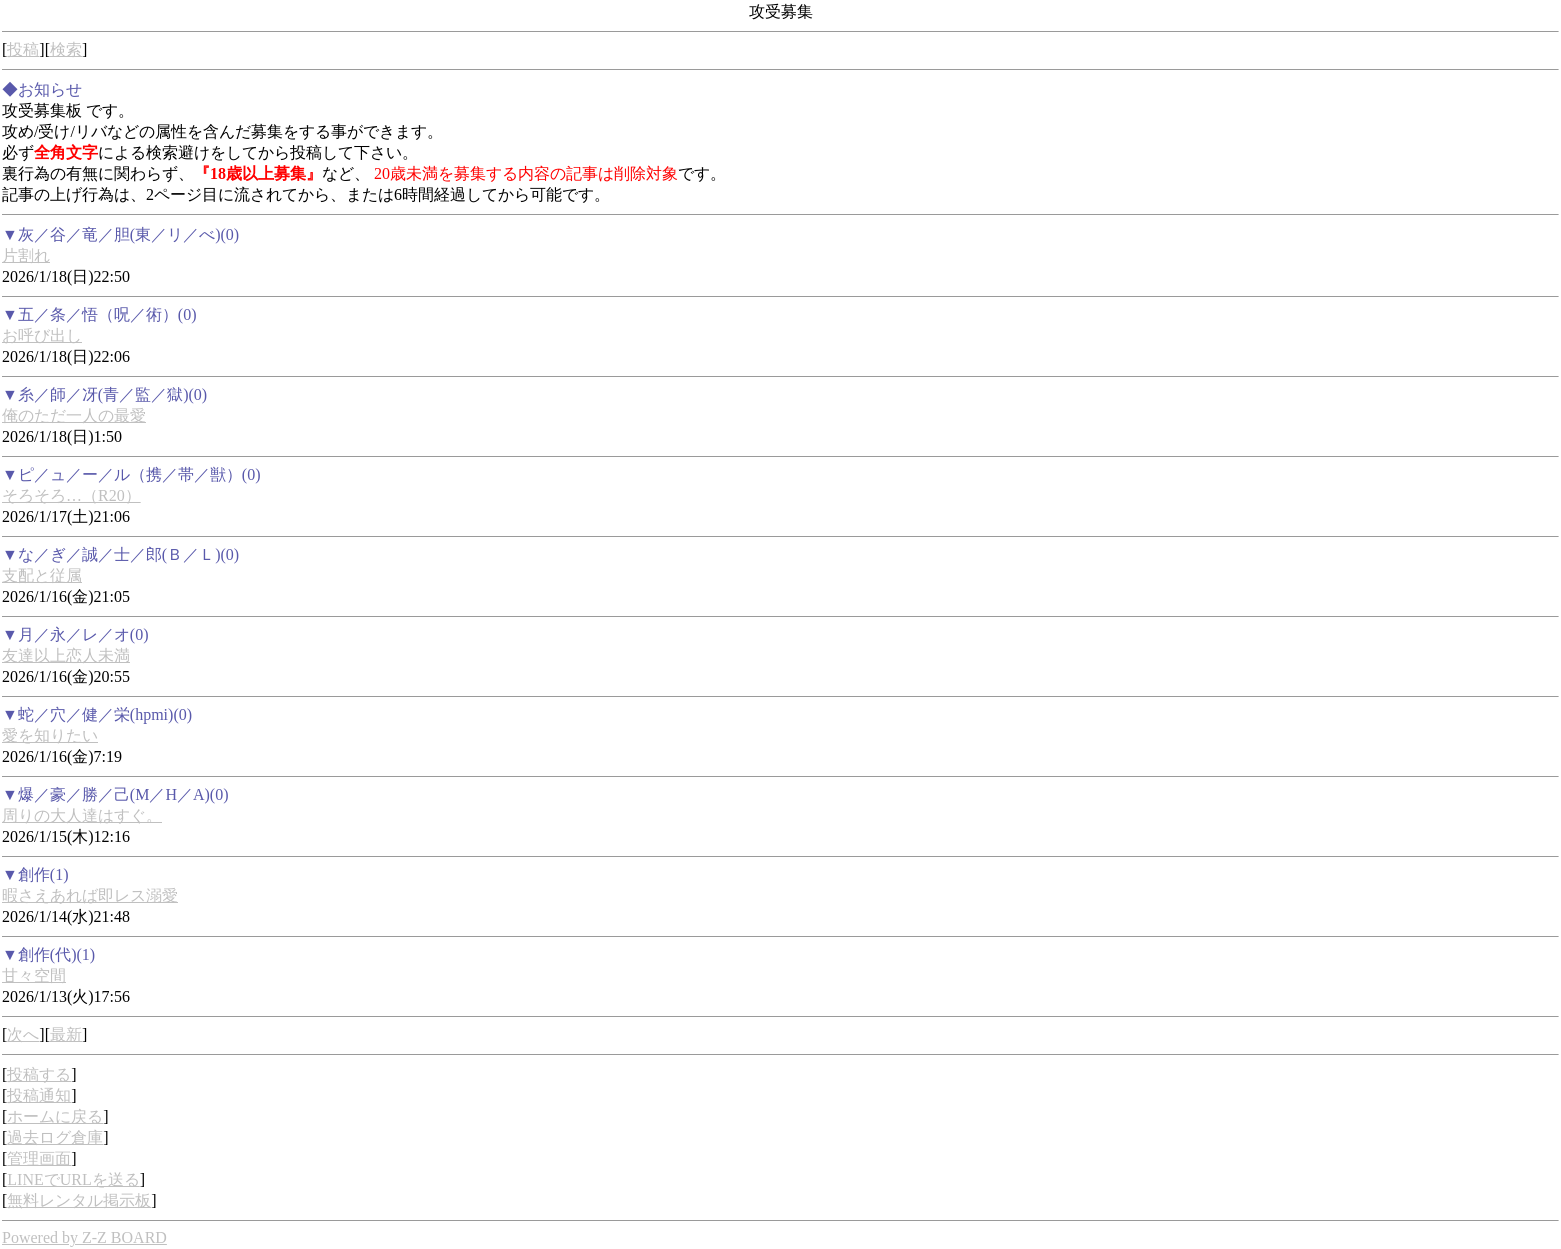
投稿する (39, 1074)
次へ (23, 1034)
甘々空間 (34, 975)
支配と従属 (42, 575)
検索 (66, 49)
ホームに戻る (55, 1116)
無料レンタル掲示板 (79, 1200)
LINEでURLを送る (73, 1179)
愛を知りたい (50, 735)
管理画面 (39, 1158)
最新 (66, 1034)
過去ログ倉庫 (55, 1137)
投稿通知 (39, 1095)
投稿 (23, 49)
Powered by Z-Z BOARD (84, 1237)
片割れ (26, 255)
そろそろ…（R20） (71, 495)
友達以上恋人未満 (66, 655)
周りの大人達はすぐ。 (82, 815)
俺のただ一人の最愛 (74, 415)
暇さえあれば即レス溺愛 (90, 895)
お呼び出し (42, 335)
